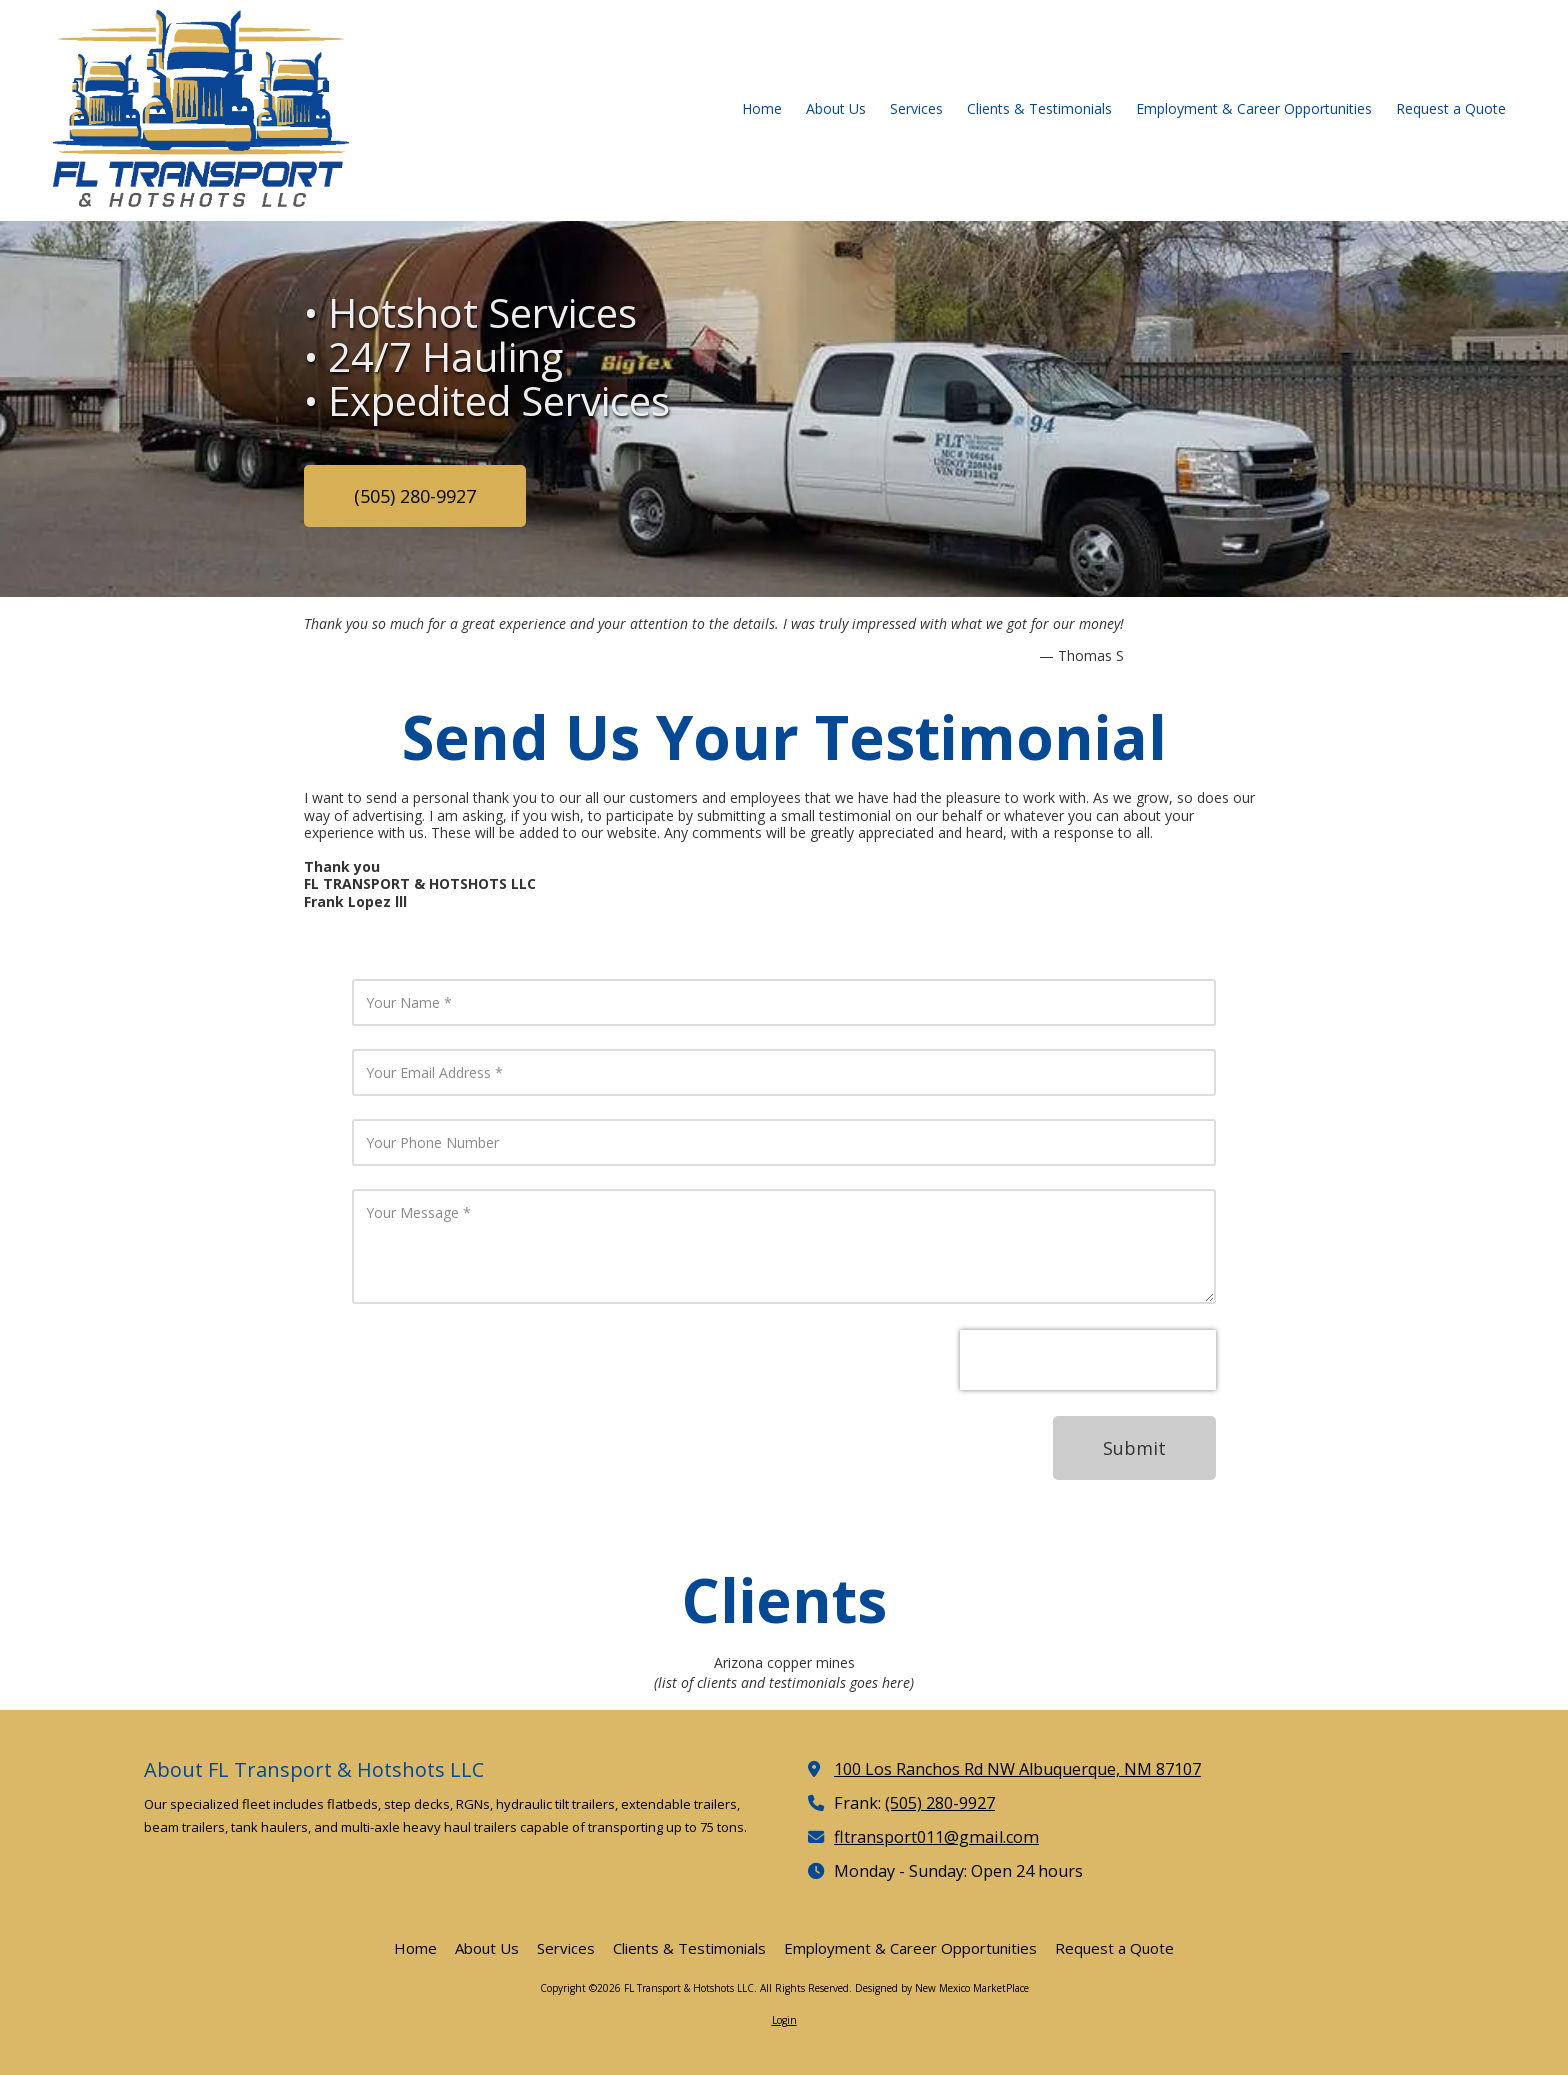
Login (784, 2020)
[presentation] (1088, 1360)
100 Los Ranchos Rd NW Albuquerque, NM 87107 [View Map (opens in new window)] (1017, 1769)
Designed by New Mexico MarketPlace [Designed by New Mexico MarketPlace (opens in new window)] (942, 1988)
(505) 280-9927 (415, 496)
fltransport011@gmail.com (936, 1837)
